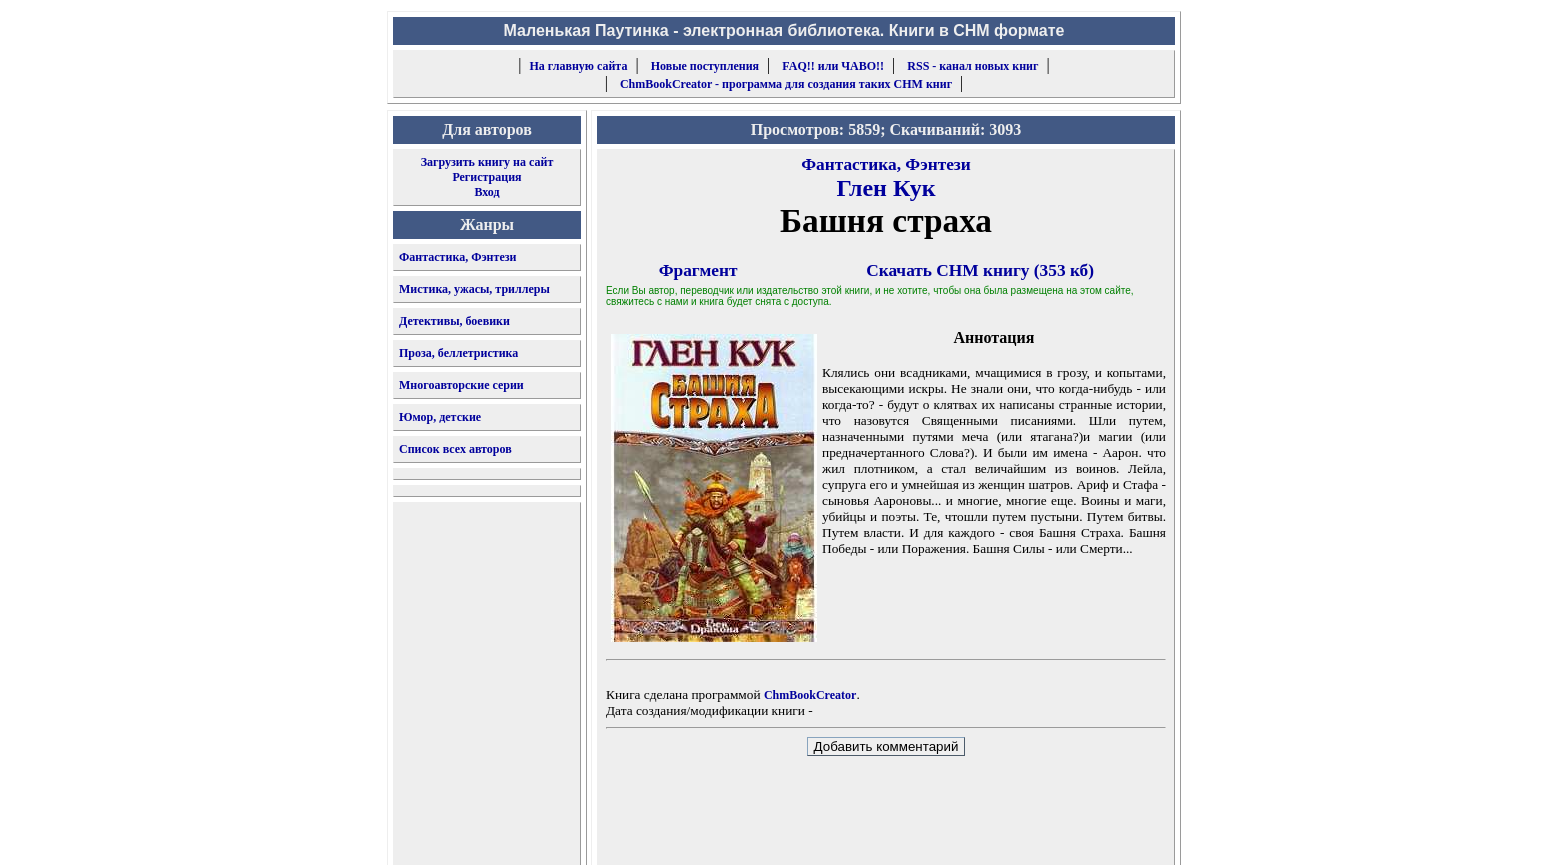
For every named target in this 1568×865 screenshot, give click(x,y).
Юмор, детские (440, 417)
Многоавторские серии (461, 385)
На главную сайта (579, 66)
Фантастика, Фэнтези (458, 257)
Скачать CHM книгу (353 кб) (980, 270)
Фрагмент (698, 270)
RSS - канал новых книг (972, 66)
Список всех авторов (455, 449)
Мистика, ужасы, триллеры (474, 289)
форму (1010, 834)
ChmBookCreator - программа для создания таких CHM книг (786, 84)
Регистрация (486, 177)
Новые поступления (705, 66)
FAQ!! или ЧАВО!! (833, 66)
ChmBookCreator (810, 695)
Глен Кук (885, 188)
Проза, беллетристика (458, 353)
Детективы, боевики (454, 321)
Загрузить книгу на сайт (487, 162)
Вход (486, 192)
